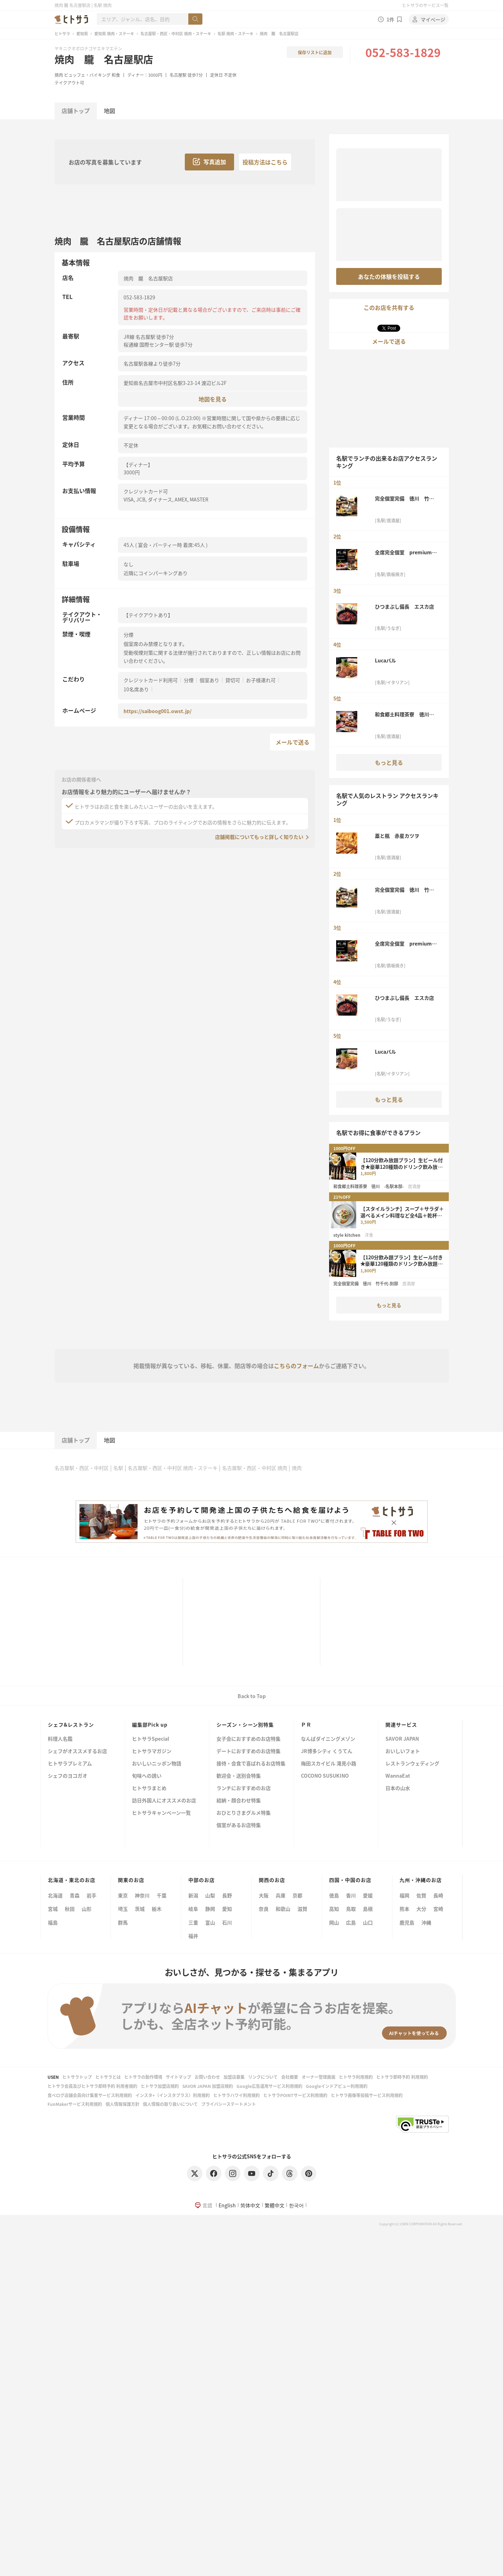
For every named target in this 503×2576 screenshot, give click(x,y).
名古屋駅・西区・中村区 (82, 1467)
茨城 (140, 1908)
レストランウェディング (412, 1764)
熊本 (404, 1908)
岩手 (91, 1895)
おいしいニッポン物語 (156, 1764)
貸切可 (232, 680)
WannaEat (397, 1776)
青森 (75, 1895)
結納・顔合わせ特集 (238, 1801)
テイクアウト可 (69, 83)
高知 (334, 1908)
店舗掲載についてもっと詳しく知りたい (259, 836)
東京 (123, 1895)
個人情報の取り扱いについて (170, 2104)
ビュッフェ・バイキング (87, 75)
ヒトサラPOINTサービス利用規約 (295, 2095)
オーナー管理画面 (318, 2077)
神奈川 (142, 1895)
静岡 (210, 1908)
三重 (193, 1922)
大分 (421, 1908)
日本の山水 (397, 1788)
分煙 (189, 680)
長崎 (438, 1895)
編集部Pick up (150, 1724)
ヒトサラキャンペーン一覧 (161, 1813)
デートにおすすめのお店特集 (248, 1751)
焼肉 (59, 75)
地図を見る (213, 399)
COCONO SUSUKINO (325, 1776)
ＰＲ (306, 1724)
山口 (368, 1922)
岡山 (334, 1922)
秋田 (70, 1908)
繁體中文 (274, 2205)
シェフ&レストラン (71, 1724)
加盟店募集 (234, 2077)
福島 (53, 1922)
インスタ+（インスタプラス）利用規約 (173, 2095)
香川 (351, 1895)
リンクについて (263, 2077)
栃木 (157, 1908)
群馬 (123, 1922)
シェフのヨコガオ (67, 1776)
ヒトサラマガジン (151, 1751)
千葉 (161, 1895)
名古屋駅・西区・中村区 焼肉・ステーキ (175, 33)
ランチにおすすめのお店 (243, 1788)
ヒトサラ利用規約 (356, 2077)
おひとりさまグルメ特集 (243, 1813)
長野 (227, 1895)
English (227, 2205)
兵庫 (280, 1895)
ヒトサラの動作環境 (143, 2077)
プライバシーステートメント (228, 2104)
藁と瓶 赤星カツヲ (397, 835)
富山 (210, 1922)
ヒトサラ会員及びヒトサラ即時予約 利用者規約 (92, 2086)
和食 (116, 75)
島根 (368, 1908)
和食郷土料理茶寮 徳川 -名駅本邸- (405, 714)
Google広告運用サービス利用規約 (269, 2086)
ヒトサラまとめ (149, 1788)
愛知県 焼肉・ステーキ (114, 33)
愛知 (227, 1908)
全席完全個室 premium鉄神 (406, 552)
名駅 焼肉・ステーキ (235, 33)
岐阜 (193, 1908)
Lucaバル (385, 660)
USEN (53, 2077)
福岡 (404, 1895)
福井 (193, 1935)
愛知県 (82, 33)
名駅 (118, 1467)
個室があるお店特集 (238, 1825)
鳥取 (351, 1908)
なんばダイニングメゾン (328, 1739)
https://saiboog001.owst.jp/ (157, 711)
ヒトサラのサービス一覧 (425, 5)
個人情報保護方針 (122, 2104)
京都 (297, 1895)
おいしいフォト (402, 1751)
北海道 (55, 1895)
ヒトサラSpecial (150, 1739)
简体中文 (250, 2205)
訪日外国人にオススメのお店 (164, 1801)
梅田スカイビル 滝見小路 (328, 1764)
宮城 (53, 1908)
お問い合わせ (207, 2077)
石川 (227, 1922)
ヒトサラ (62, 33)
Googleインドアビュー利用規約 (336, 2086)
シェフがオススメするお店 (77, 1751)
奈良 (264, 1908)
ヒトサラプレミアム (70, 1764)
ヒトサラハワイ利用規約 (236, 2095)
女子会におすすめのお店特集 (248, 1739)
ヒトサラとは (108, 2077)
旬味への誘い (147, 1776)
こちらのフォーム (296, 1365)
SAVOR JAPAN (402, 1739)
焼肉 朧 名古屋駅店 (104, 59)
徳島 (334, 1895)
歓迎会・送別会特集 (238, 1776)
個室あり (209, 680)
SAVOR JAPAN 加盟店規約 (207, 2086)
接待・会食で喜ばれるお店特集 (250, 1764)
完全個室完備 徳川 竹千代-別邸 (404, 498)
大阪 (264, 1895)
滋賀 (302, 1908)
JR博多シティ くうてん (326, 1751)
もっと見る (389, 762)
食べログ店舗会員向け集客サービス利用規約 (90, 2095)
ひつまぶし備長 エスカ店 (404, 606)
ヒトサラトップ (77, 2077)
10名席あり (136, 689)
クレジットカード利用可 (151, 680)
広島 (351, 1922)
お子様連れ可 (261, 680)
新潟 (193, 1895)
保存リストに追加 (315, 52)
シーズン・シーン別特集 (245, 1724)
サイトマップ (178, 2077)
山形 (87, 1908)
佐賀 (421, 1895)
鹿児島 (407, 1922)
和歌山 (283, 1908)
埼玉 (123, 1908)
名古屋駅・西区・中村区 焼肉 (254, 1467)
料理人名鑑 (60, 1739)
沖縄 (426, 1922)
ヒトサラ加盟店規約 (160, 2086)
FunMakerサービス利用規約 (75, 2104)
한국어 (296, 2205)
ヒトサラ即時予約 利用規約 (402, 2077)
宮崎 (438, 1908)
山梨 (210, 1895)
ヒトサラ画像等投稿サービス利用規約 (367, 2095)
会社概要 (289, 2077)
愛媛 (368, 1895)
